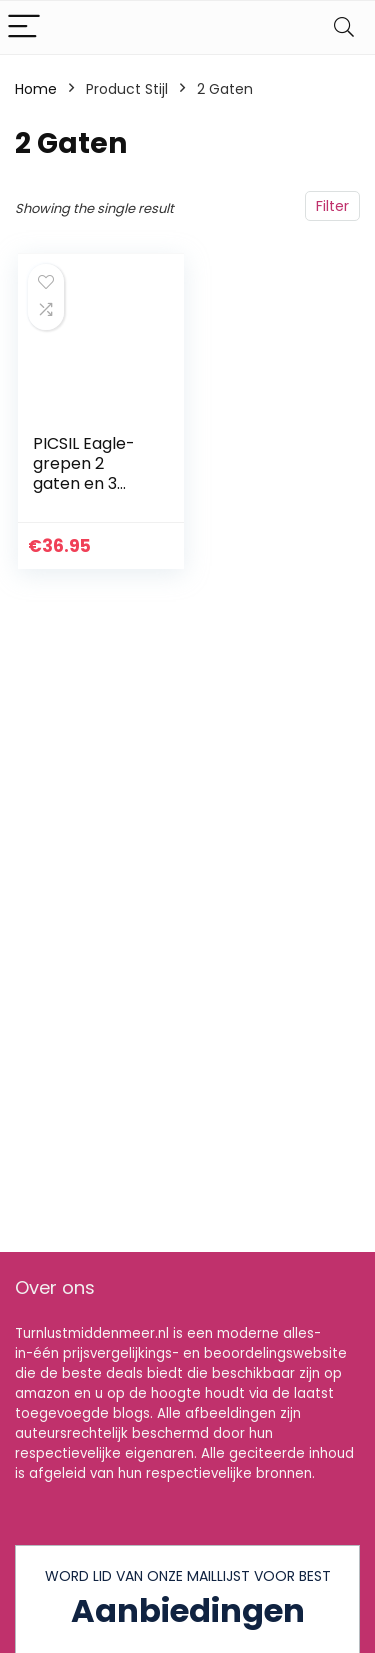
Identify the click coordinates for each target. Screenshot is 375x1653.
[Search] (344, 27)
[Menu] (24, 27)
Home (36, 89)
